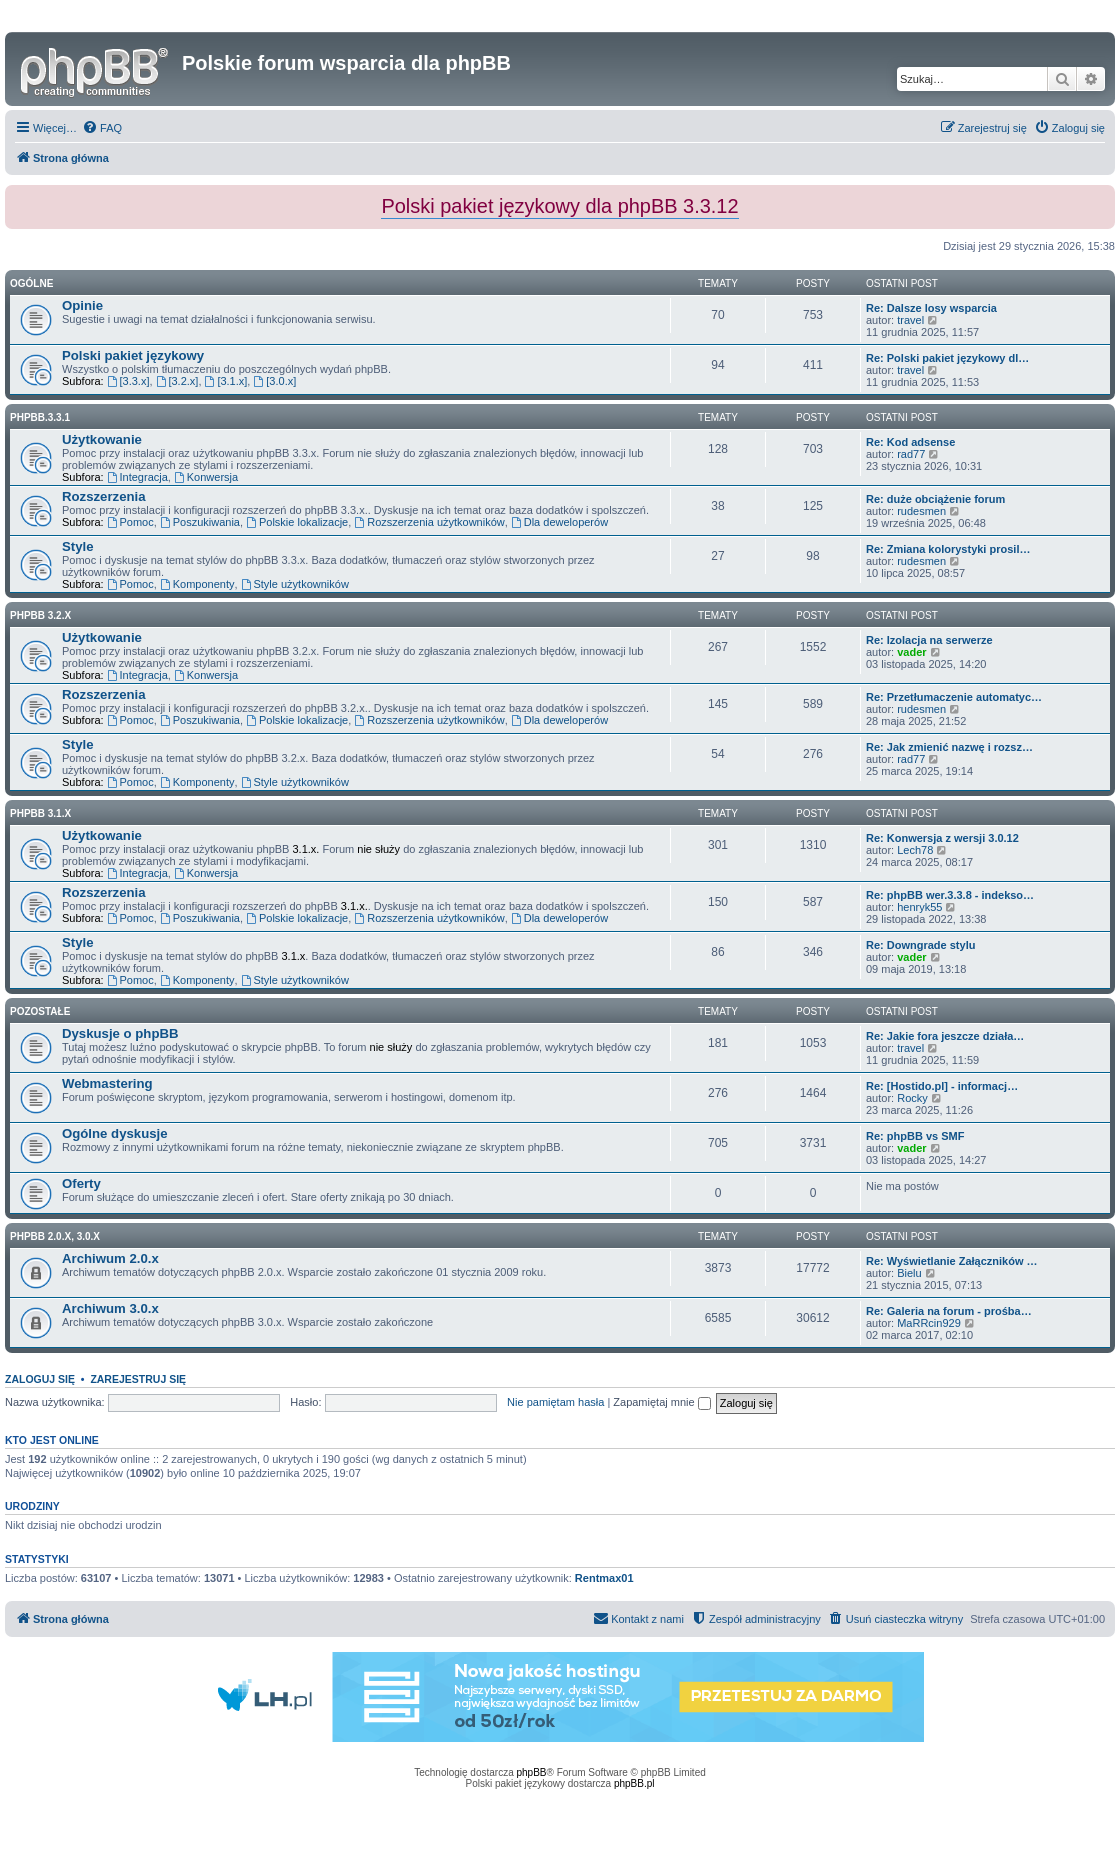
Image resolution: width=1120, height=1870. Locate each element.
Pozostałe (40, 1011)
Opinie (82, 305)
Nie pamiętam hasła (555, 1402)
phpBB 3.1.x (40, 813)
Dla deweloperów (559, 522)
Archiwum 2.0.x (110, 1258)
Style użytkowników (295, 584)
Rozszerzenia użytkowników (429, 522)
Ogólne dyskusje (115, 1133)
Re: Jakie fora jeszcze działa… (945, 1036)
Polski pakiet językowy (133, 355)
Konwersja (206, 477)
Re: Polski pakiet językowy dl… (947, 358)
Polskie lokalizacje (297, 522)
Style (78, 546)
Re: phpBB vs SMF (915, 1136)
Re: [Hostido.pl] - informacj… (942, 1086)
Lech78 (915, 850)
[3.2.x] (177, 381)
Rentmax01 (604, 1578)
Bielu (909, 1273)
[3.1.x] (226, 381)
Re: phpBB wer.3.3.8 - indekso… (950, 895)
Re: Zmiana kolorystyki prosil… (948, 549)
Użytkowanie (102, 439)
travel (910, 320)
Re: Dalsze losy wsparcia (931, 308)
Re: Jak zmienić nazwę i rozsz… (949, 747)
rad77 (911, 454)
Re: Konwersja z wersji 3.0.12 (942, 838)
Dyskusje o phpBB (120, 1033)
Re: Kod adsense (910, 442)
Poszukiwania (200, 522)
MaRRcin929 (929, 1323)
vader (911, 652)
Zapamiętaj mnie (661, 1402)
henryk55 (919, 907)
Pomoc (130, 522)
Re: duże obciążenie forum (935, 499)
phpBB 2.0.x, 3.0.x (55, 1236)
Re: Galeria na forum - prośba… (949, 1311)
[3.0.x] (274, 381)
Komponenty (197, 584)
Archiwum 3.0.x (110, 1308)
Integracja (137, 477)
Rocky (912, 1098)
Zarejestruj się (138, 1379)
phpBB (532, 1772)
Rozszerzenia (104, 496)
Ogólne (31, 283)
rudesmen (921, 511)
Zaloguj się (40, 1379)
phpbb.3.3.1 (40, 417)
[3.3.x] (128, 381)
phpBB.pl (634, 1783)
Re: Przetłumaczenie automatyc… (954, 697)
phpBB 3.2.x (40, 615)
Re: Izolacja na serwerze (929, 640)
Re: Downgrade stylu (920, 945)
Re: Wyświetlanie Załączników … (952, 1261)
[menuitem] (102, 128)
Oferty (81, 1183)
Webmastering (107, 1083)
